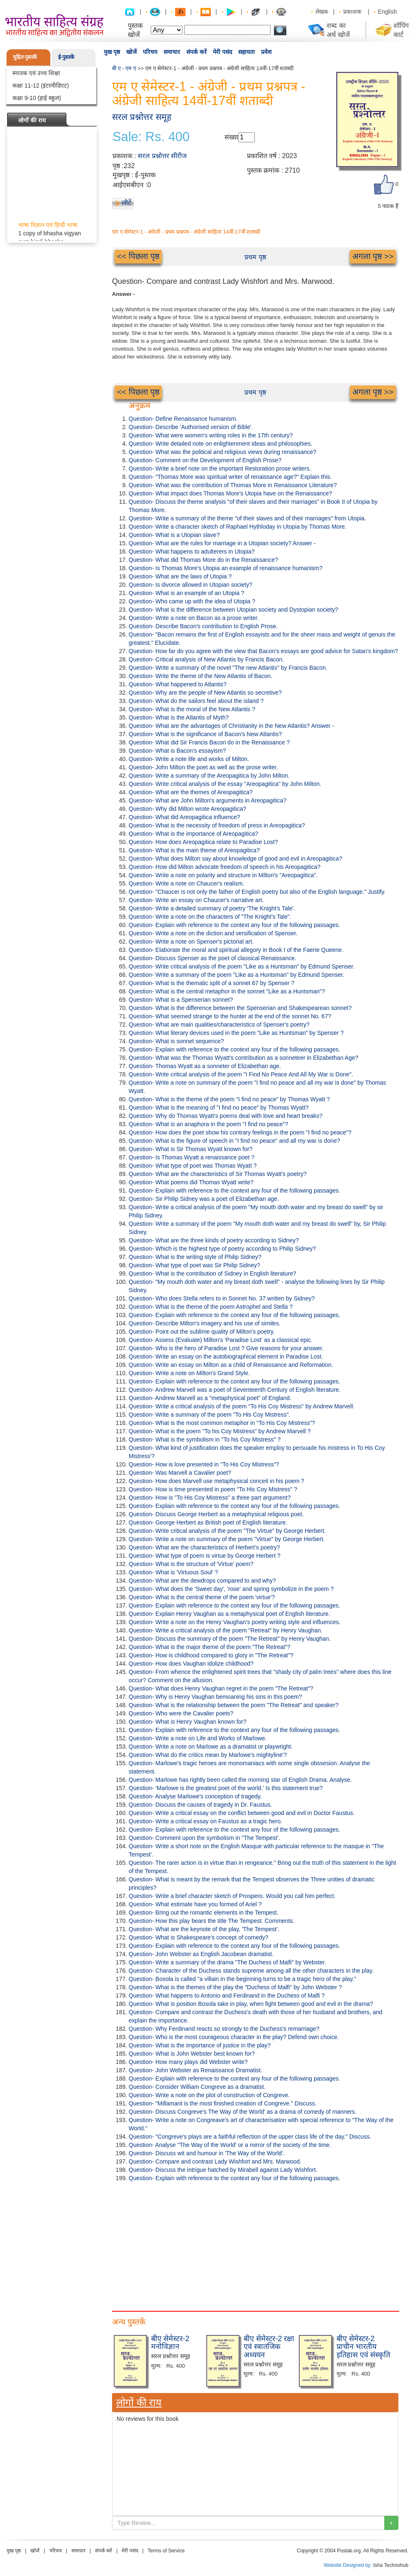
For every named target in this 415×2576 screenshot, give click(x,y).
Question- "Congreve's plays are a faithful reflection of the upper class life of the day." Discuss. (250, 2136)
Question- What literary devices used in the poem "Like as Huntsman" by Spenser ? (236, 1032)
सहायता (246, 52)
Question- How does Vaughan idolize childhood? (191, 1663)
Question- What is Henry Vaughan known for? (188, 1721)
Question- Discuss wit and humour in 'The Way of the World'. (207, 2153)
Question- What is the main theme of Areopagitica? (194, 850)
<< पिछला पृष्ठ (138, 256)
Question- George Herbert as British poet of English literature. (208, 1522)
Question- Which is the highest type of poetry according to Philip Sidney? (222, 1248)
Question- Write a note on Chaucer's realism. (186, 883)
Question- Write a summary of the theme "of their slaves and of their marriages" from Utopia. (247, 518)
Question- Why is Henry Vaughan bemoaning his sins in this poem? (215, 1696)
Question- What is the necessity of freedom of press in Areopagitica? (217, 825)
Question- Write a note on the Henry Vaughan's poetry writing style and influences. (234, 1622)
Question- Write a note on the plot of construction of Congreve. (209, 2095)
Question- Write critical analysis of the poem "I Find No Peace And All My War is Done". (241, 1074)
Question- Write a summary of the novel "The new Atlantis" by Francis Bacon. (228, 667)
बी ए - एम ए (124, 68)
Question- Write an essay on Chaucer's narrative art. (196, 900)
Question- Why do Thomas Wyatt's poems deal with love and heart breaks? (225, 1115)
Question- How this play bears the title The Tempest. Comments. (211, 1920)
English (387, 11)
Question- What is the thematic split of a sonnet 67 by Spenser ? (211, 983)
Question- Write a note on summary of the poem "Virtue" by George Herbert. (227, 1539)
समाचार (172, 52)
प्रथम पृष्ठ (255, 257)
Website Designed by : (349, 2565)
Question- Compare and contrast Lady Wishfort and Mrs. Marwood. (215, 2161)
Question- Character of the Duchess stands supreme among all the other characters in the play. (251, 1970)
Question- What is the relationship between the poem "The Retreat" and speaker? (234, 1705)
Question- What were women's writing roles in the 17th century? (211, 435)
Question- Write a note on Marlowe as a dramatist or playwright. (211, 1746)
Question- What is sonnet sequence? (176, 1041)
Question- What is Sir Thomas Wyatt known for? (190, 1149)
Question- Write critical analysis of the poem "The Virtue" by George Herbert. (227, 1530)
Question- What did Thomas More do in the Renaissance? (203, 559)
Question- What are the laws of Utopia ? (180, 576)
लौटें (126, 202)
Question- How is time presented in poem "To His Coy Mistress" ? (213, 1489)
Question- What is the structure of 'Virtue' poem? (191, 1564)
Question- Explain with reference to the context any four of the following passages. (234, 925)
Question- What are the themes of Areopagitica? (191, 792)
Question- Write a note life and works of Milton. (189, 759)
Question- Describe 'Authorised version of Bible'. (191, 427)
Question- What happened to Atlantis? (178, 684)
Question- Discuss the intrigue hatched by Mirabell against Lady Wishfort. (223, 2169)
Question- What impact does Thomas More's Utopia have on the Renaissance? (230, 493)
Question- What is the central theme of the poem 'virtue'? (202, 1597)
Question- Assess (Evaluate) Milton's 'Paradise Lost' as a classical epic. (220, 1340)
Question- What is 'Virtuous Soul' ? (173, 1572)
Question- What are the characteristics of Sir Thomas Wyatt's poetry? (218, 1174)
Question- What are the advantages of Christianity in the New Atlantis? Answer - (231, 725)
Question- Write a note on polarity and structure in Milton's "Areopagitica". (223, 875)
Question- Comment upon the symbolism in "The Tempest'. (204, 1837)
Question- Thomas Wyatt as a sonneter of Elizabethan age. (205, 1066)
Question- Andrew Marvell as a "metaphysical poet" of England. (210, 1398)
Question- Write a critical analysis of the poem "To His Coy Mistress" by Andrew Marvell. (241, 1406)
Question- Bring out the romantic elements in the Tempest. (203, 1912)
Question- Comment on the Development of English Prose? (205, 460)
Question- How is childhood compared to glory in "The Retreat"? (211, 1655)
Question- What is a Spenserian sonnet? (181, 999)
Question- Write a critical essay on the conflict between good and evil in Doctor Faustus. (241, 1813)
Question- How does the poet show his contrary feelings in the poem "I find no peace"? (240, 1132)
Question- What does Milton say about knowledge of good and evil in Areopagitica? (235, 858)
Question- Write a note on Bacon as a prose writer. (194, 618)
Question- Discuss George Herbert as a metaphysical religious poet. (216, 1514)
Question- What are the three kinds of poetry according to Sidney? (214, 1240)
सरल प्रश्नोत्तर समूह (141, 117)
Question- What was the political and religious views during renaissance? (222, 452)
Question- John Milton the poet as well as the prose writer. (203, 767)
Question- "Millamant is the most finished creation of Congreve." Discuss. (223, 2103)
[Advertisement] (255, 2244)
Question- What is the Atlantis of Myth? (179, 717)
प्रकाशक (352, 11)
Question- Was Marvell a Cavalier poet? (180, 1472)
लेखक (321, 11)
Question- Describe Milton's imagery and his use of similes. (205, 1323)
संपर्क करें (196, 52)
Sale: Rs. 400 (151, 137)
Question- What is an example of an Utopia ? (186, 593)
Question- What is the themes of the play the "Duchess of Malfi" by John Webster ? (235, 1987)
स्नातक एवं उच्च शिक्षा (36, 73)
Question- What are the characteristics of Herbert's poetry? (204, 1547)
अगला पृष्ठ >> (372, 256)
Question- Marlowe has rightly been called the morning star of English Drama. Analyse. (240, 1779)
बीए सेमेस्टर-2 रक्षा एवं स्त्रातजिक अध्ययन (269, 2346)
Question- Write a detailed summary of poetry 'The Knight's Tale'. (212, 908)
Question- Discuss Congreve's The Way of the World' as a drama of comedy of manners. (242, 2111)
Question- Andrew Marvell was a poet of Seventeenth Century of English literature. (235, 1389)
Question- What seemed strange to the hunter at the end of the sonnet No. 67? (230, 1016)
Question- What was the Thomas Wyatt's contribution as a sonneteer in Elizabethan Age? (243, 1057)
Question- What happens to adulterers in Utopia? (192, 551)
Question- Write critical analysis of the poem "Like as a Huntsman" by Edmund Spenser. (241, 966)
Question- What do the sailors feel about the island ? (196, 701)
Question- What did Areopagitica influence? (184, 817)
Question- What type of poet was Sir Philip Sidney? (194, 1265)
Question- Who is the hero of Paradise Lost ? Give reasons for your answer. (226, 1348)
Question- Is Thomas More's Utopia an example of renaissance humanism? (225, 568)
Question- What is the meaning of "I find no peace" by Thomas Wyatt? (219, 1107)
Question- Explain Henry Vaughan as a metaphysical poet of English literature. (229, 1613)
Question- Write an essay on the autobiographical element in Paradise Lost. (226, 1356)
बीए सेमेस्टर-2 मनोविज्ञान (170, 2342)
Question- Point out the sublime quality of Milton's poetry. (202, 1331)
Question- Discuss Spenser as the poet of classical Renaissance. (212, 958)
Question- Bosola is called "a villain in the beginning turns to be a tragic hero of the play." (242, 1979)
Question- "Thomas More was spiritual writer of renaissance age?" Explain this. (230, 476)
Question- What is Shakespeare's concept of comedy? (199, 1937)
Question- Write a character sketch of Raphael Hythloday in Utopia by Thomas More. (238, 526)
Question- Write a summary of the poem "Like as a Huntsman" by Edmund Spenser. (236, 974)
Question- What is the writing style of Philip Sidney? (195, 1257)
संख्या (231, 137)
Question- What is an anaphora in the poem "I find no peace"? (208, 1124)
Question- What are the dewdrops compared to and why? (202, 1580)
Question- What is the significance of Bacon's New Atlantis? (205, 734)
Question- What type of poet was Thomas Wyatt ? (193, 1165)
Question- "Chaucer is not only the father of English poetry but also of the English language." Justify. (257, 891)
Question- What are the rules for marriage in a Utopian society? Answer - (222, 543)
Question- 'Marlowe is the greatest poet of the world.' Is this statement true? (226, 1788)
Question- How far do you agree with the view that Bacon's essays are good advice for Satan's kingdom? (263, 651)
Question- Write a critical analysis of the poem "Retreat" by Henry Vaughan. (225, 1630)
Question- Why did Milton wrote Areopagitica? (187, 808)
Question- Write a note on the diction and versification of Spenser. (213, 933)
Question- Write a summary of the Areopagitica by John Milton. (209, 775)
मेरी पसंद (222, 52)
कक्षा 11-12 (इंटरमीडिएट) (40, 85)
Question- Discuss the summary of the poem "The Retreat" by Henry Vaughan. (230, 1638)
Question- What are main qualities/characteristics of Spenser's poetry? (219, 1024)
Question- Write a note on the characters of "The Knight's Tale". (210, 916)
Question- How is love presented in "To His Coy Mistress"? (204, 1464)
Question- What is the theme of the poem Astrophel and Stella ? (211, 1306)
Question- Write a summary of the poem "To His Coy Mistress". (209, 1414)
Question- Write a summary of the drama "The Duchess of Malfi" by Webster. (227, 1962)
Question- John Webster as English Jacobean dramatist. (201, 1954)
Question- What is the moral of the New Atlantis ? (192, 709)
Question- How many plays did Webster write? (188, 2062)
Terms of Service (166, 2551)
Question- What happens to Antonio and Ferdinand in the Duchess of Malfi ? (227, 1995)
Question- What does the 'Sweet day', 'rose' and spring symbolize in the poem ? (231, 1589)
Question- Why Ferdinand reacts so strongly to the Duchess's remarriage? (224, 2028)
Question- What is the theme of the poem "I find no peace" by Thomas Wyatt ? (229, 1099)
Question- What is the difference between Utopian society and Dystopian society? (233, 609)
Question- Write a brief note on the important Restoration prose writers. (220, 468)
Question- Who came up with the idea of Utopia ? (192, 601)
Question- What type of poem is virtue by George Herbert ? (205, 1555)
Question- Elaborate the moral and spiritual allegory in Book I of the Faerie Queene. (236, 949)
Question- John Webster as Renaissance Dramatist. (195, 2070)
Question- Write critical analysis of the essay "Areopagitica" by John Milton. (225, 784)
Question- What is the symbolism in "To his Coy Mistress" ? (205, 1439)
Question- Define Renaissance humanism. (183, 418)
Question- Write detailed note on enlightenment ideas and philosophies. (220, 443)
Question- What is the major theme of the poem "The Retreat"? (209, 1647)
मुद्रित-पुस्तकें (25, 57)
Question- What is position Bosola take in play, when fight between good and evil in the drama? (251, 2003)
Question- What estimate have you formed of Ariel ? (195, 1904)
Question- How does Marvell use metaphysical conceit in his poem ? (216, 1481)
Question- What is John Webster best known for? (192, 2053)
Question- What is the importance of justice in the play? (200, 2045)
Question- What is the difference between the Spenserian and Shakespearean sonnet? (240, 1008)
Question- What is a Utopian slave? (174, 535)
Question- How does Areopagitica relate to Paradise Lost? (203, 842)
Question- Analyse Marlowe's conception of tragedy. (195, 1796)
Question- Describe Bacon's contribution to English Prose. (203, 626)
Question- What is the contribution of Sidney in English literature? (212, 1273)
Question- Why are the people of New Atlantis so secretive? (205, 692)
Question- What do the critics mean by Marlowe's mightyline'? (208, 1754)
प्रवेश (266, 52)
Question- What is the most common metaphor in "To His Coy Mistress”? (222, 1423)
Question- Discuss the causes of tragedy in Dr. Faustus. (200, 1804)
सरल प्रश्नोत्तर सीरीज (162, 155)
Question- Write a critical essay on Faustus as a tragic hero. (205, 1821)
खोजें (131, 52)
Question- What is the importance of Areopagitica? (193, 833)
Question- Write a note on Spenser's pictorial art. (191, 941)
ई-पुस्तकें (66, 57)
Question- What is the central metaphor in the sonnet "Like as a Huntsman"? (227, 991)
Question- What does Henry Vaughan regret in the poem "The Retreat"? (221, 1688)
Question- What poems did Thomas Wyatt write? (191, 1182)
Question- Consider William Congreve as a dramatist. (197, 2086)
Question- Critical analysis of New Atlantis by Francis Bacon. (206, 659)
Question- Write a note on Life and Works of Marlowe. (198, 1738)
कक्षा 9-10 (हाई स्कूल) (36, 98)
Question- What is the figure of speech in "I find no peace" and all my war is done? (234, 1140)
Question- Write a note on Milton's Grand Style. (189, 1373)
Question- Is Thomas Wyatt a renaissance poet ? (191, 1157)
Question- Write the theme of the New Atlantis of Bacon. (200, 676)
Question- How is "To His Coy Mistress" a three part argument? (209, 1497)
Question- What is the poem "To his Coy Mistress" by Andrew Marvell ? (220, 1431)
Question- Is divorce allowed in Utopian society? (190, 584)
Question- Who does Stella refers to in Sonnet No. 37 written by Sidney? (222, 1298)
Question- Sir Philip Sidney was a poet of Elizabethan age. (204, 1198)
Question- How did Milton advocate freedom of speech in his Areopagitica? (224, 867)
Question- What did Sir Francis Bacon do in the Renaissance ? (209, 742)
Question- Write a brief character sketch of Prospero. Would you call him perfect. (232, 1896)
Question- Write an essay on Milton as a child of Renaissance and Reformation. (231, 1364)
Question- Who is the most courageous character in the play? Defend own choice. (234, 2037)
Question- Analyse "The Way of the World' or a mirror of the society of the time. (230, 2145)
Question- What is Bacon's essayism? (177, 750)
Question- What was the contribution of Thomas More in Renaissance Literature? (233, 485)
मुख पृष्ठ (112, 52)
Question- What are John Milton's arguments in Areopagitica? (207, 800)
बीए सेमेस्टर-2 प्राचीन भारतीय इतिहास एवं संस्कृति (363, 2346)
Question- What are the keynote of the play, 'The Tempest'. (204, 1929)
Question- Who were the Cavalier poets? (181, 1713)
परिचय (150, 52)
